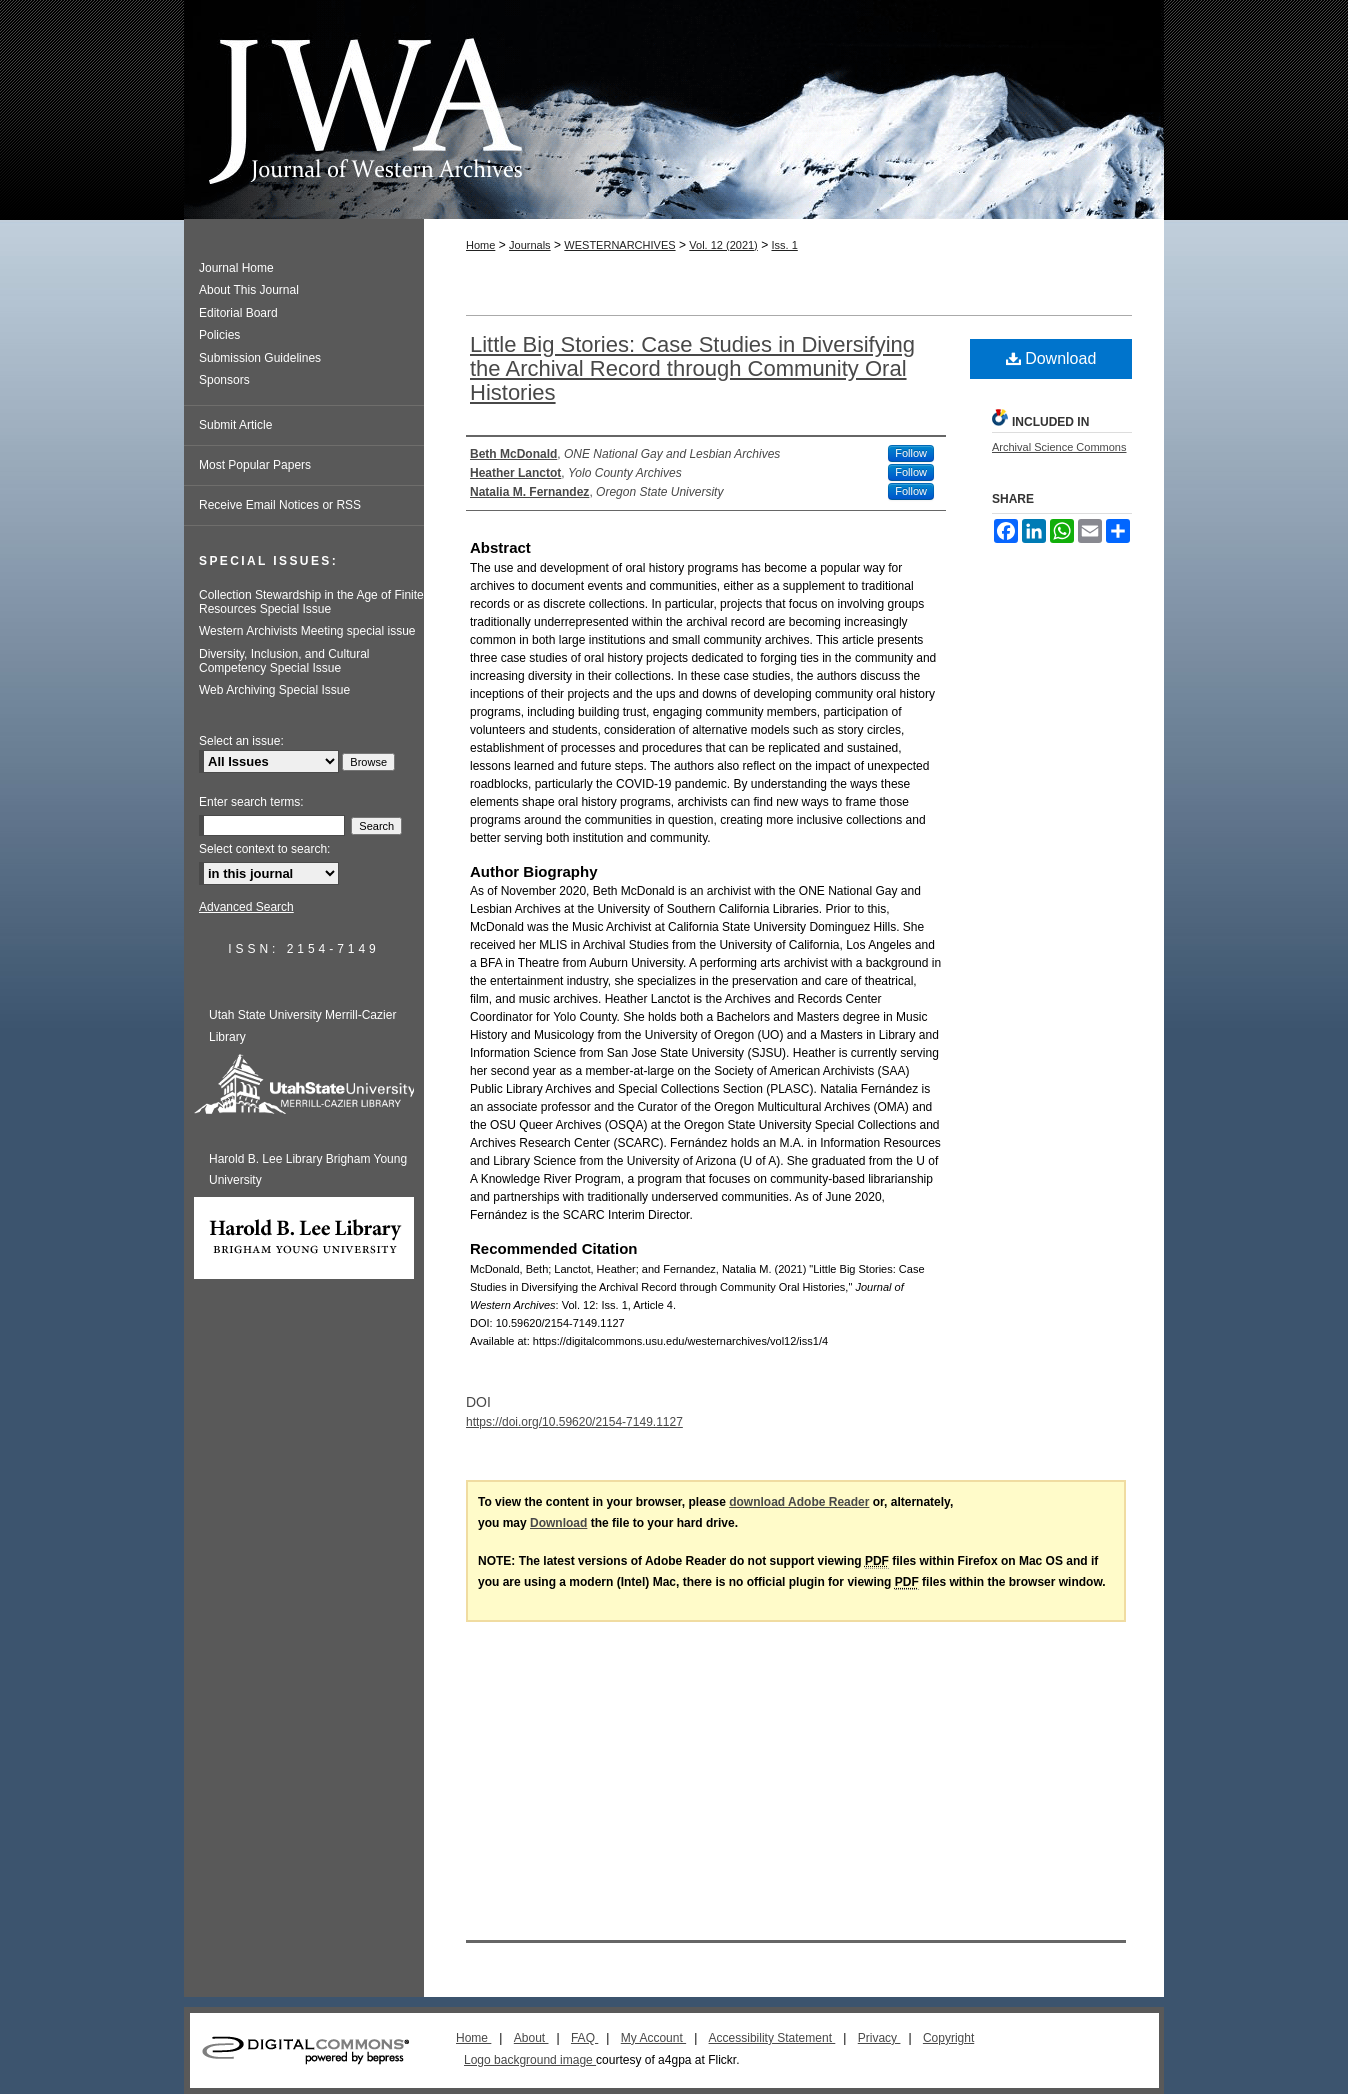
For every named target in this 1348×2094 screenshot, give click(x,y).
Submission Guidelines (260, 358)
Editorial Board (238, 313)
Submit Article (235, 425)
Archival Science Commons (1059, 447)
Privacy (879, 2038)
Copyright (948, 2038)
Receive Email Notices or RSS (280, 505)
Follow (911, 453)
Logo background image (530, 2060)
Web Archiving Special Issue (274, 690)
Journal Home (236, 268)
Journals (530, 245)
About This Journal (249, 290)
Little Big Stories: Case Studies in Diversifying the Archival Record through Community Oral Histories (692, 368)
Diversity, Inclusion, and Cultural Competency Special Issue (284, 661)
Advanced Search (246, 907)
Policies (219, 335)
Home (480, 245)
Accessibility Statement (772, 2038)
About (531, 2038)
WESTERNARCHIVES (619, 245)
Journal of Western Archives (674, 109)
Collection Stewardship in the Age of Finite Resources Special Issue (311, 602)
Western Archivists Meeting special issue (307, 631)
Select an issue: (241, 741)
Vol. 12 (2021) (723, 245)
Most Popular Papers (255, 465)
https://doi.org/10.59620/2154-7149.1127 (574, 1422)
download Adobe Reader (799, 1502)
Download (1051, 358)
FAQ (584, 2038)
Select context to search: (264, 849)
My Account (653, 2038)
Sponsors (224, 380)
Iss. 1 (784, 245)
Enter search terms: (251, 802)
